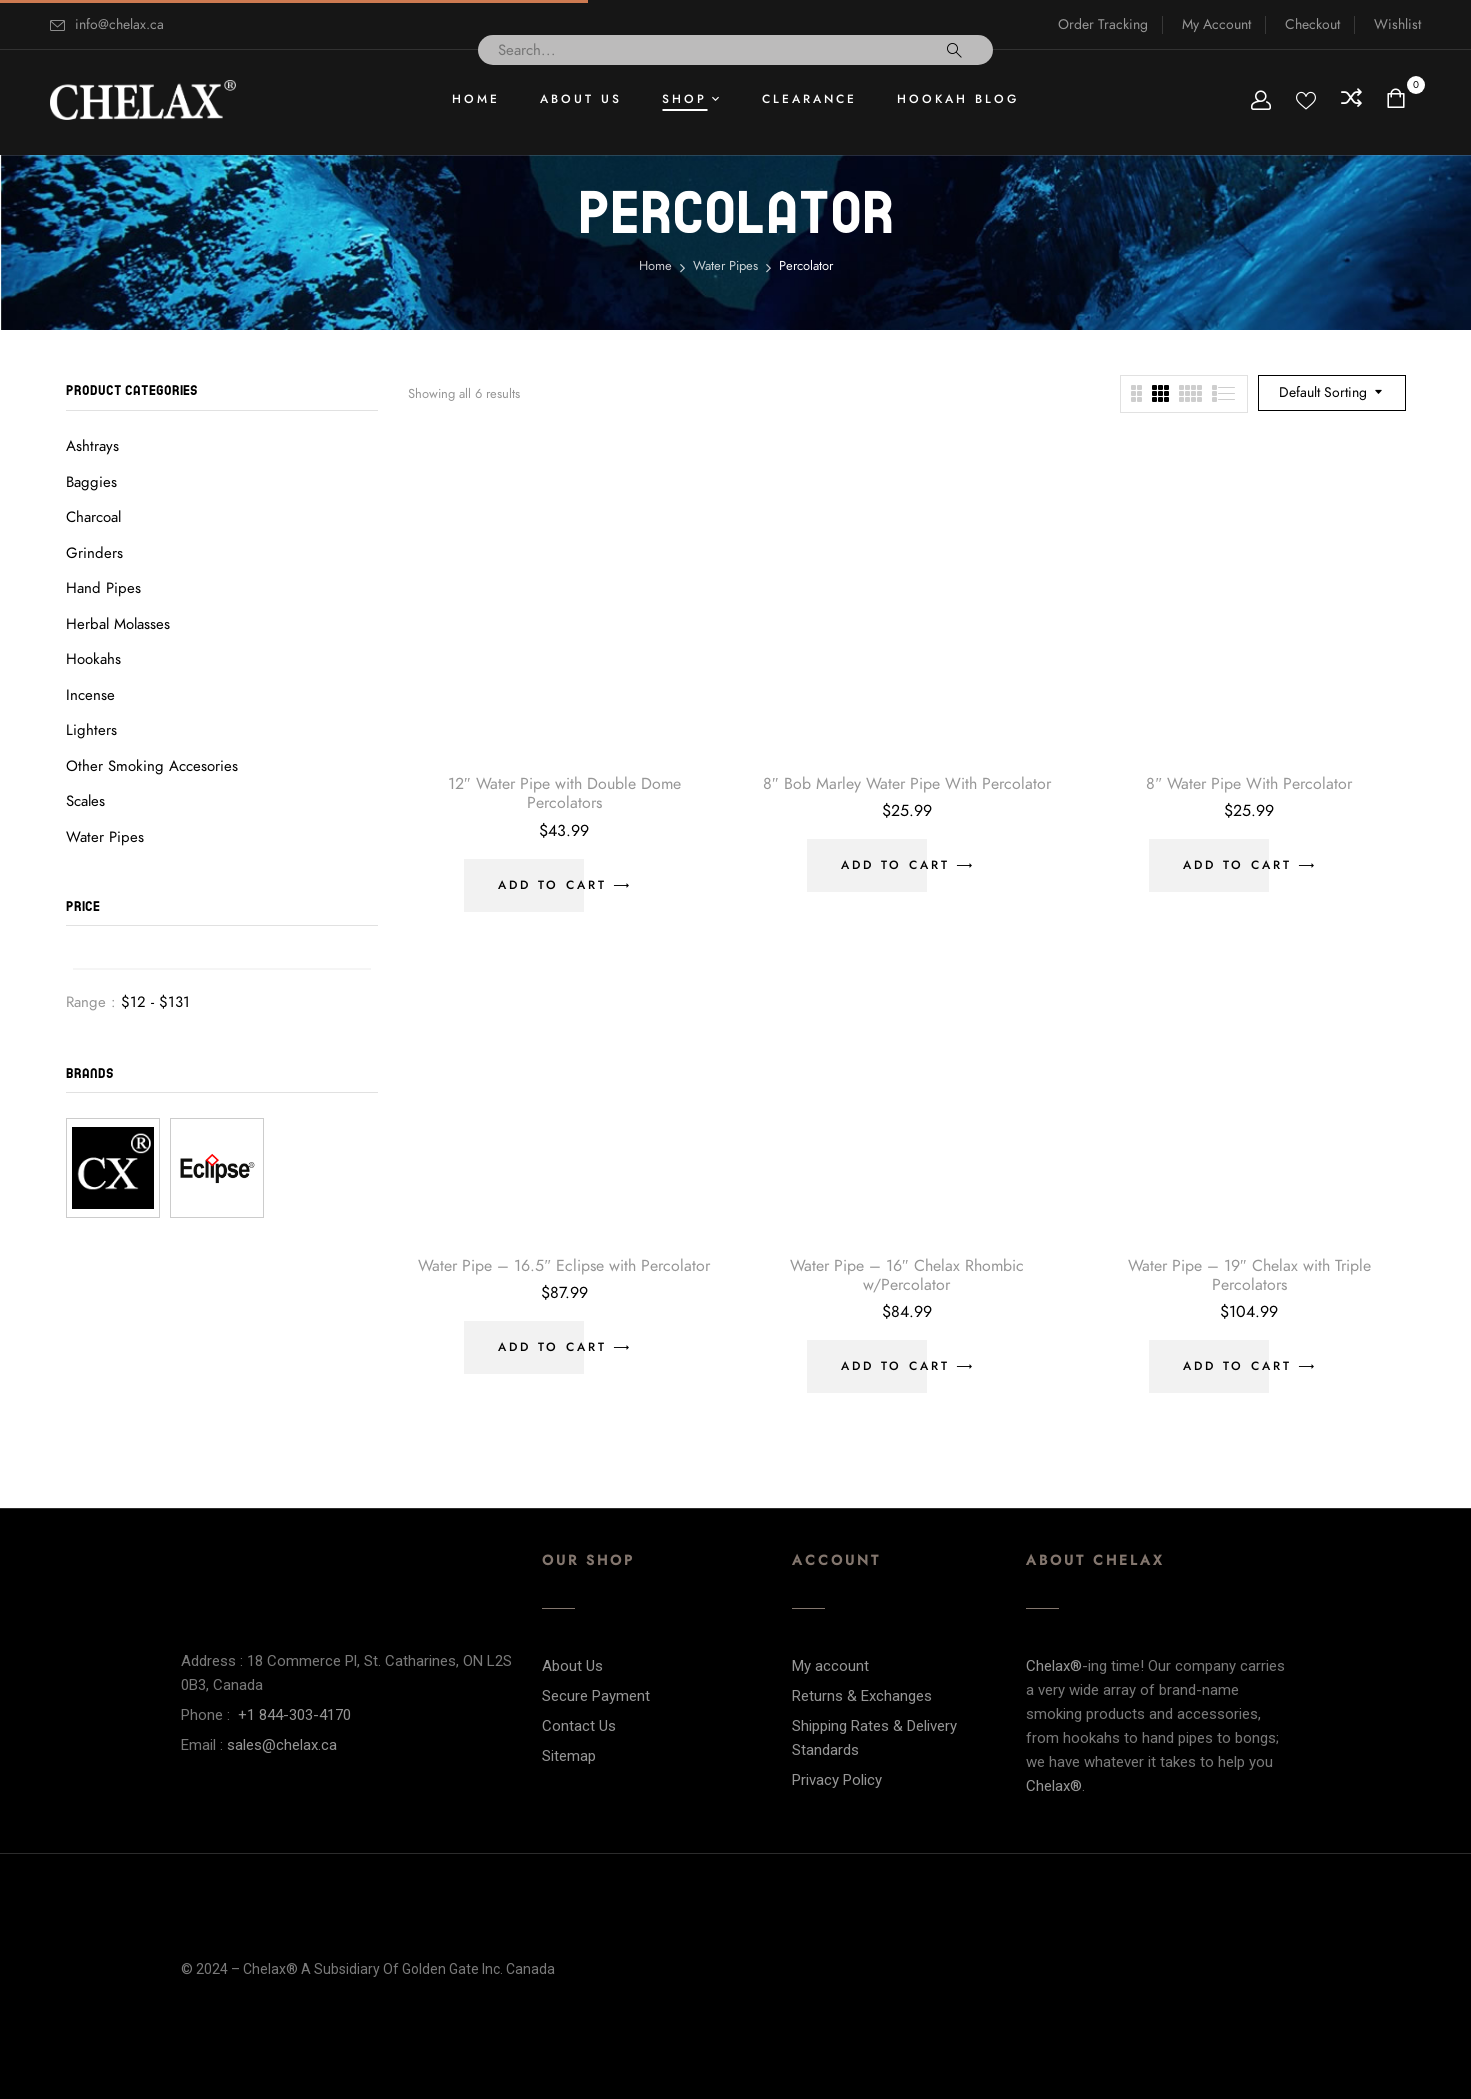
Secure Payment (596, 1696)
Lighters (91, 730)
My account (830, 1666)
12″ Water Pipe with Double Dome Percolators (564, 793)
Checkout (1312, 24)
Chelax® (1054, 1666)
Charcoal (93, 517)
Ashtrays (92, 446)
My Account (1216, 24)
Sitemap (569, 1756)
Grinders (94, 553)
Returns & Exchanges (862, 1696)
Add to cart (552, 885)
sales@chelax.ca (282, 1745)
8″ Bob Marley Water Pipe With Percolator (907, 784)
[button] (1398, 100)
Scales (85, 801)
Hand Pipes (103, 588)
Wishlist (1397, 24)
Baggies (91, 482)
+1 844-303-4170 (294, 1715)
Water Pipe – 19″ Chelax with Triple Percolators (1249, 1275)
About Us (572, 1666)
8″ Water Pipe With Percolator (1249, 784)
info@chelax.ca (119, 24)
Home (655, 266)
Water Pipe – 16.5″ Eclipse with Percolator (564, 1266)
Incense (90, 695)
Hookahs (93, 659)
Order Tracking (1103, 24)
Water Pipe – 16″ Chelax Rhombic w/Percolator (907, 1275)
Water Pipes (725, 266)
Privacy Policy (837, 1780)
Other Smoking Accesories (152, 766)
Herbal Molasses (118, 624)
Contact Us (579, 1726)
